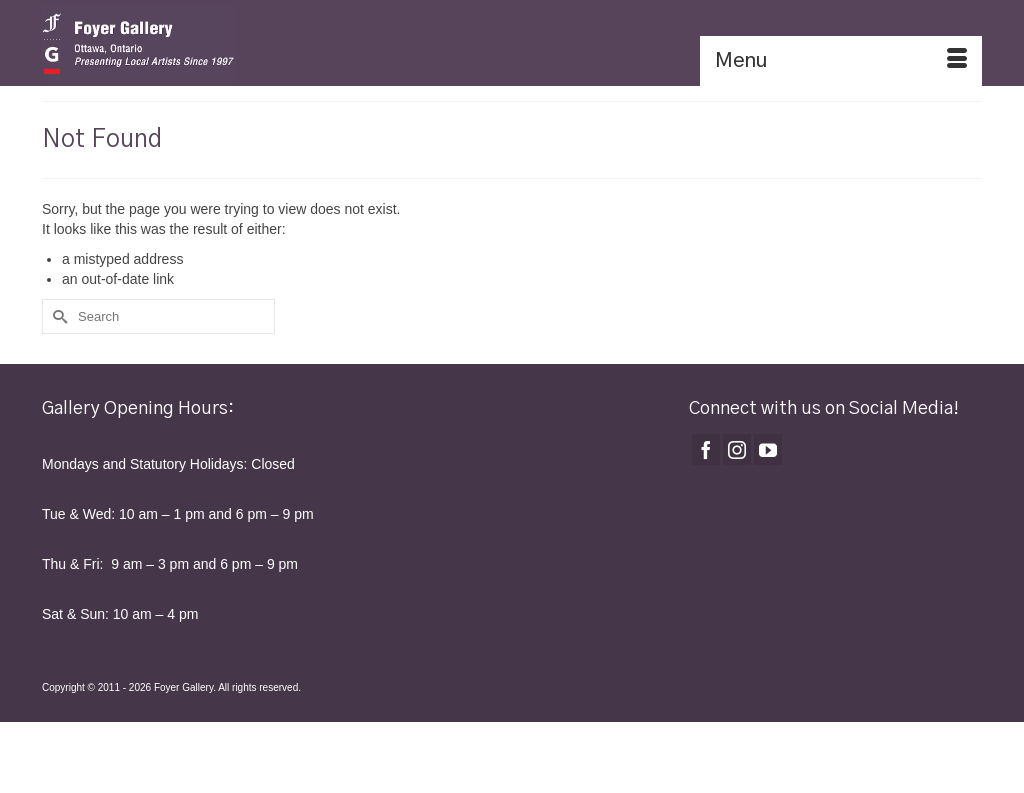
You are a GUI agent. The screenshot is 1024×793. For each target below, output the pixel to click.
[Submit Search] (57, 316)
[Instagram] (737, 449)
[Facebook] (706, 449)
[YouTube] (768, 449)
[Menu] (841, 61)
